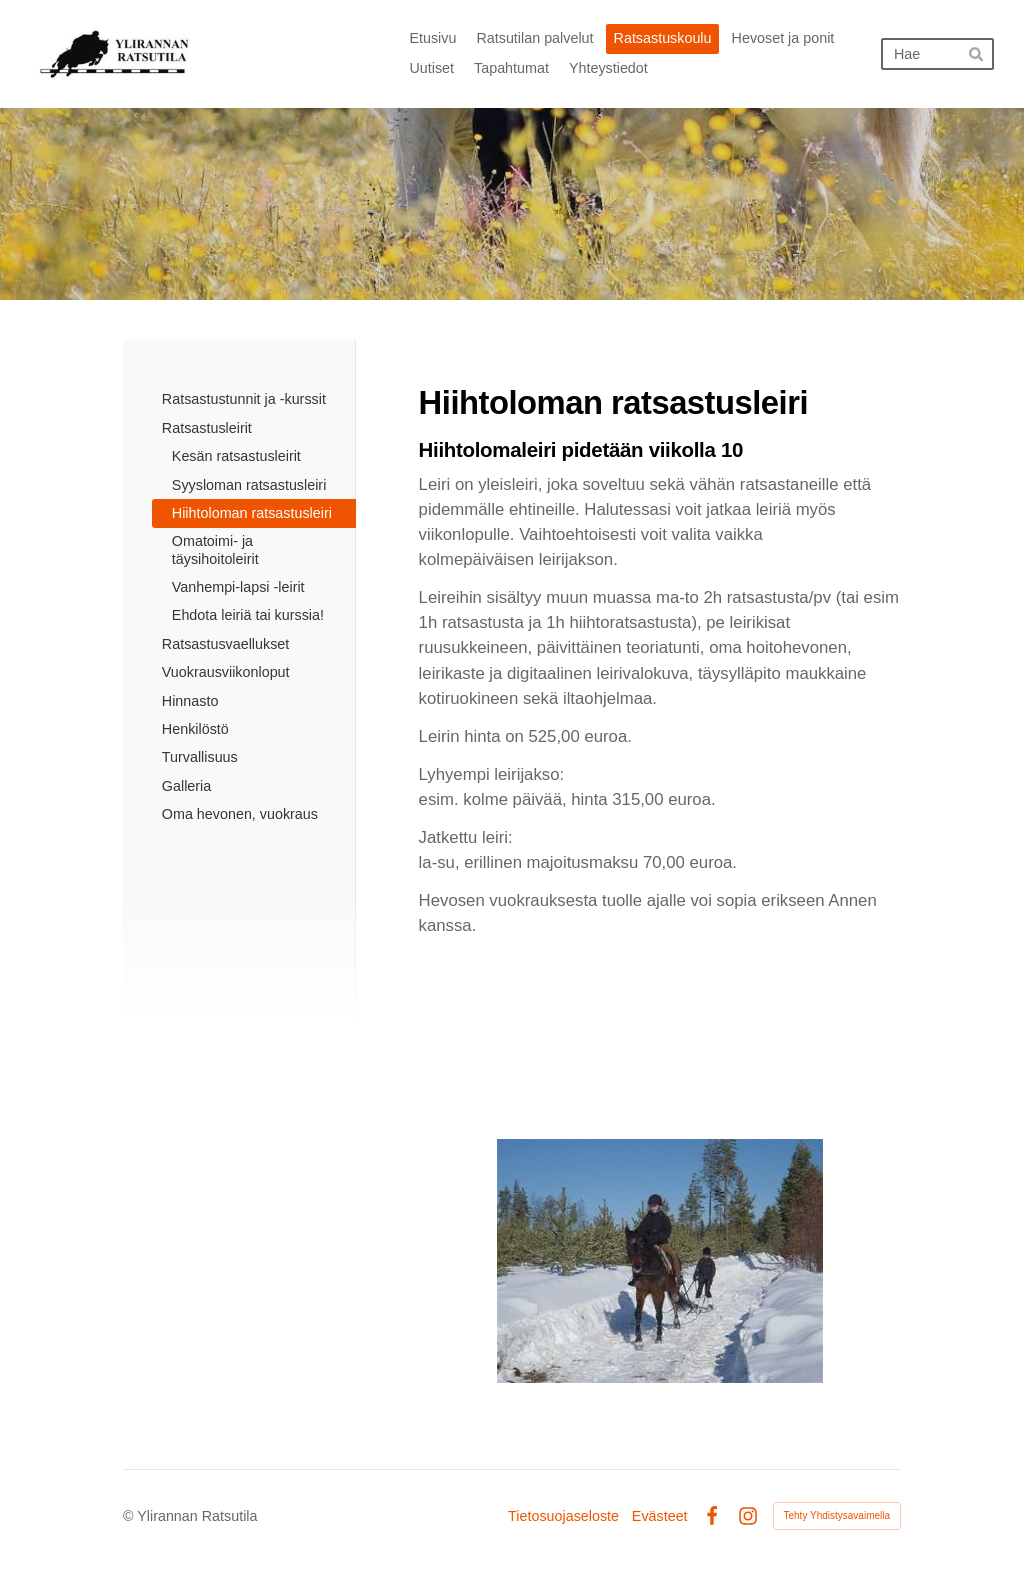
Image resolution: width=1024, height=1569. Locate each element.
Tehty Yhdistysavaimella (837, 1515)
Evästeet (660, 1516)
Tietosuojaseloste (563, 1516)
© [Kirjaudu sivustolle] (130, 1516)
